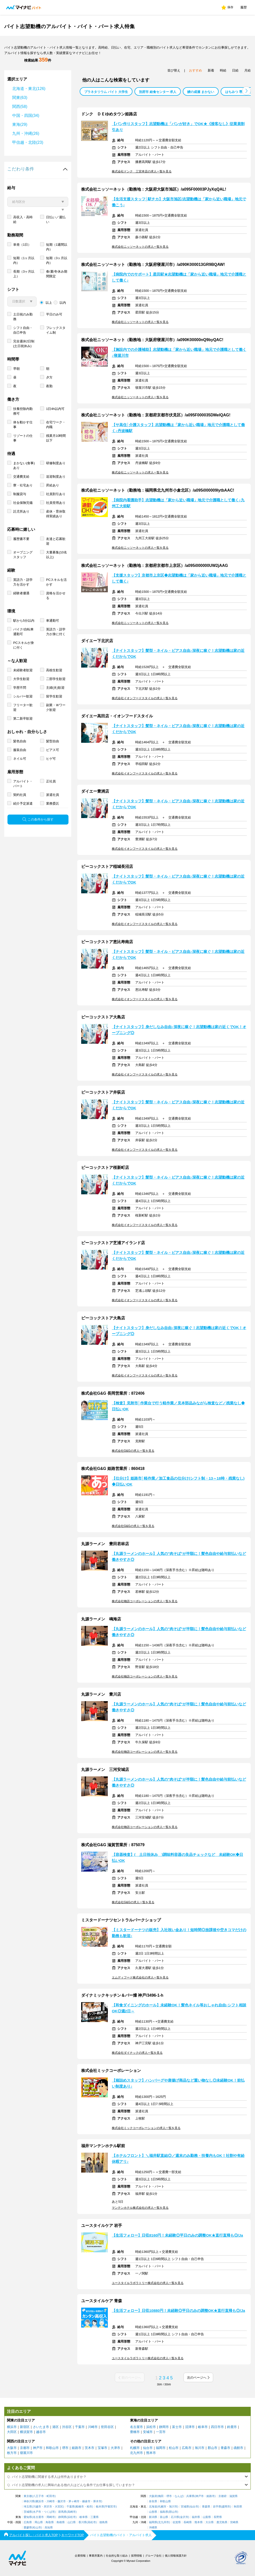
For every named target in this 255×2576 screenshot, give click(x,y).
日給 (235, 70)
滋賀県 (233, 2496)
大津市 (115, 2448)
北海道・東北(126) (28, 88)
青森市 (225, 2448)
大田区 (12, 2432)
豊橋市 (135, 2432)
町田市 (51, 2496)
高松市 (92, 2522)
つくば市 (49, 2511)
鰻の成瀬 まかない (200, 92)
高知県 (49, 2527)
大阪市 (12, 2448)
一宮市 (161, 2432)
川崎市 (93, 2427)
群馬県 (62, 2511)
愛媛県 (28, 2527)
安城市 (148, 2432)
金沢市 (184, 2517)
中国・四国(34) (25, 115)
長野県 (218, 2517)
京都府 (222, 2496)
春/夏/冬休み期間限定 (56, 292)
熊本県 (198, 2522)
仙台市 (148, 2448)
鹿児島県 (221, 2522)
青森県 (206, 2506)
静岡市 (164, 2427)
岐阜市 (203, 2427)
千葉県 (70, 2506)
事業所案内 (96, 2555)
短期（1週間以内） (56, 265)
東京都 (28, 2496)
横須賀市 (26, 2432)
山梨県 (207, 2517)
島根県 (61, 2522)
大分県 (209, 2522)
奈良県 (153, 2501)
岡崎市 (51, 2517)
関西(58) (19, 106)
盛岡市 (226, 2506)
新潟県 (153, 2517)
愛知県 (28, 2517)
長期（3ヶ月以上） (23, 292)
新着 (211, 70)
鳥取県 (50, 2522)
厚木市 (97, 2501)
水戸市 (37, 2511)
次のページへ (198, 2377)
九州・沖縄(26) (25, 133)
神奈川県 (29, 2501)
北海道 (153, 2506)
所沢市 (48, 2506)
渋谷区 (67, 2427)
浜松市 (151, 2427)
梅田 (161, 2496)
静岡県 (62, 2517)
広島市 (186, 2448)
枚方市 (12, 2453)
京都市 (25, 2448)
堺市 (65, 2448)
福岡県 (153, 2522)
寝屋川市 (26, 2453)
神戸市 (38, 2448)
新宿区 (25, 2427)
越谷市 (41, 2432)
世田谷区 (107, 2427)
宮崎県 (234, 2522)
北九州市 (136, 2453)
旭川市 (199, 2448)
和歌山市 (52, 2448)
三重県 (94, 2517)
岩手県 (217, 2506)
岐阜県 (83, 2517)
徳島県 (103, 2522)
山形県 (153, 2511)
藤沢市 (62, 2501)
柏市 (89, 2506)
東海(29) (19, 124)
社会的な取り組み (117, 2555)
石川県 (175, 2517)
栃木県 (100, 2506)
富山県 (164, 2517)
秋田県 (238, 2506)
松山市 (174, 2448)
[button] (246, 90)
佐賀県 (177, 2522)
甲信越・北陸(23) (27, 142)
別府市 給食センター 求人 (157, 92)
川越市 (37, 2506)
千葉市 (80, 2427)
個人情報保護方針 (176, 2555)
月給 (247, 70)
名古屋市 (136, 2427)
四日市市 (217, 2427)
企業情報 (80, 2555)
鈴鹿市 (232, 2427)
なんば (179, 2496)
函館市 (238, 2448)
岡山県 (39, 2522)
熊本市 (151, 2453)
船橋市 (80, 2506)
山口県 (71, 2522)
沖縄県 (153, 2527)
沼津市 (190, 2427)
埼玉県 (28, 2506)
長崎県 (188, 2522)
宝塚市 (102, 2448)
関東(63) (19, 97)
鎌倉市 (86, 2501)
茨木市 (89, 2448)
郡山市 (212, 2448)
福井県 (196, 2517)
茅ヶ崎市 (73, 2501)
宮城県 (185, 2506)
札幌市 (135, 2448)
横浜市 (12, 2427)
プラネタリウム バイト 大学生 (106, 92)
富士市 (177, 2427)
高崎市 (71, 2511)
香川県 (82, 2522)
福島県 (164, 2511)
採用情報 (136, 2555)
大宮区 (59, 2506)
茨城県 (28, 2511)
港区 (55, 2427)
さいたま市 (41, 2427)
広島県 (28, 2522)
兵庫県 (190, 2496)
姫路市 (76, 2448)
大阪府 (153, 2496)
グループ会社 (153, 2555)
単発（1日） (22, 262)
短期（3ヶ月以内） (56, 278)
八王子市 (38, 2496)
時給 (223, 70)
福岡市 (161, 2448)
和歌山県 (165, 2501)
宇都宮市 (110, 2506)
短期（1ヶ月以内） (23, 278)
